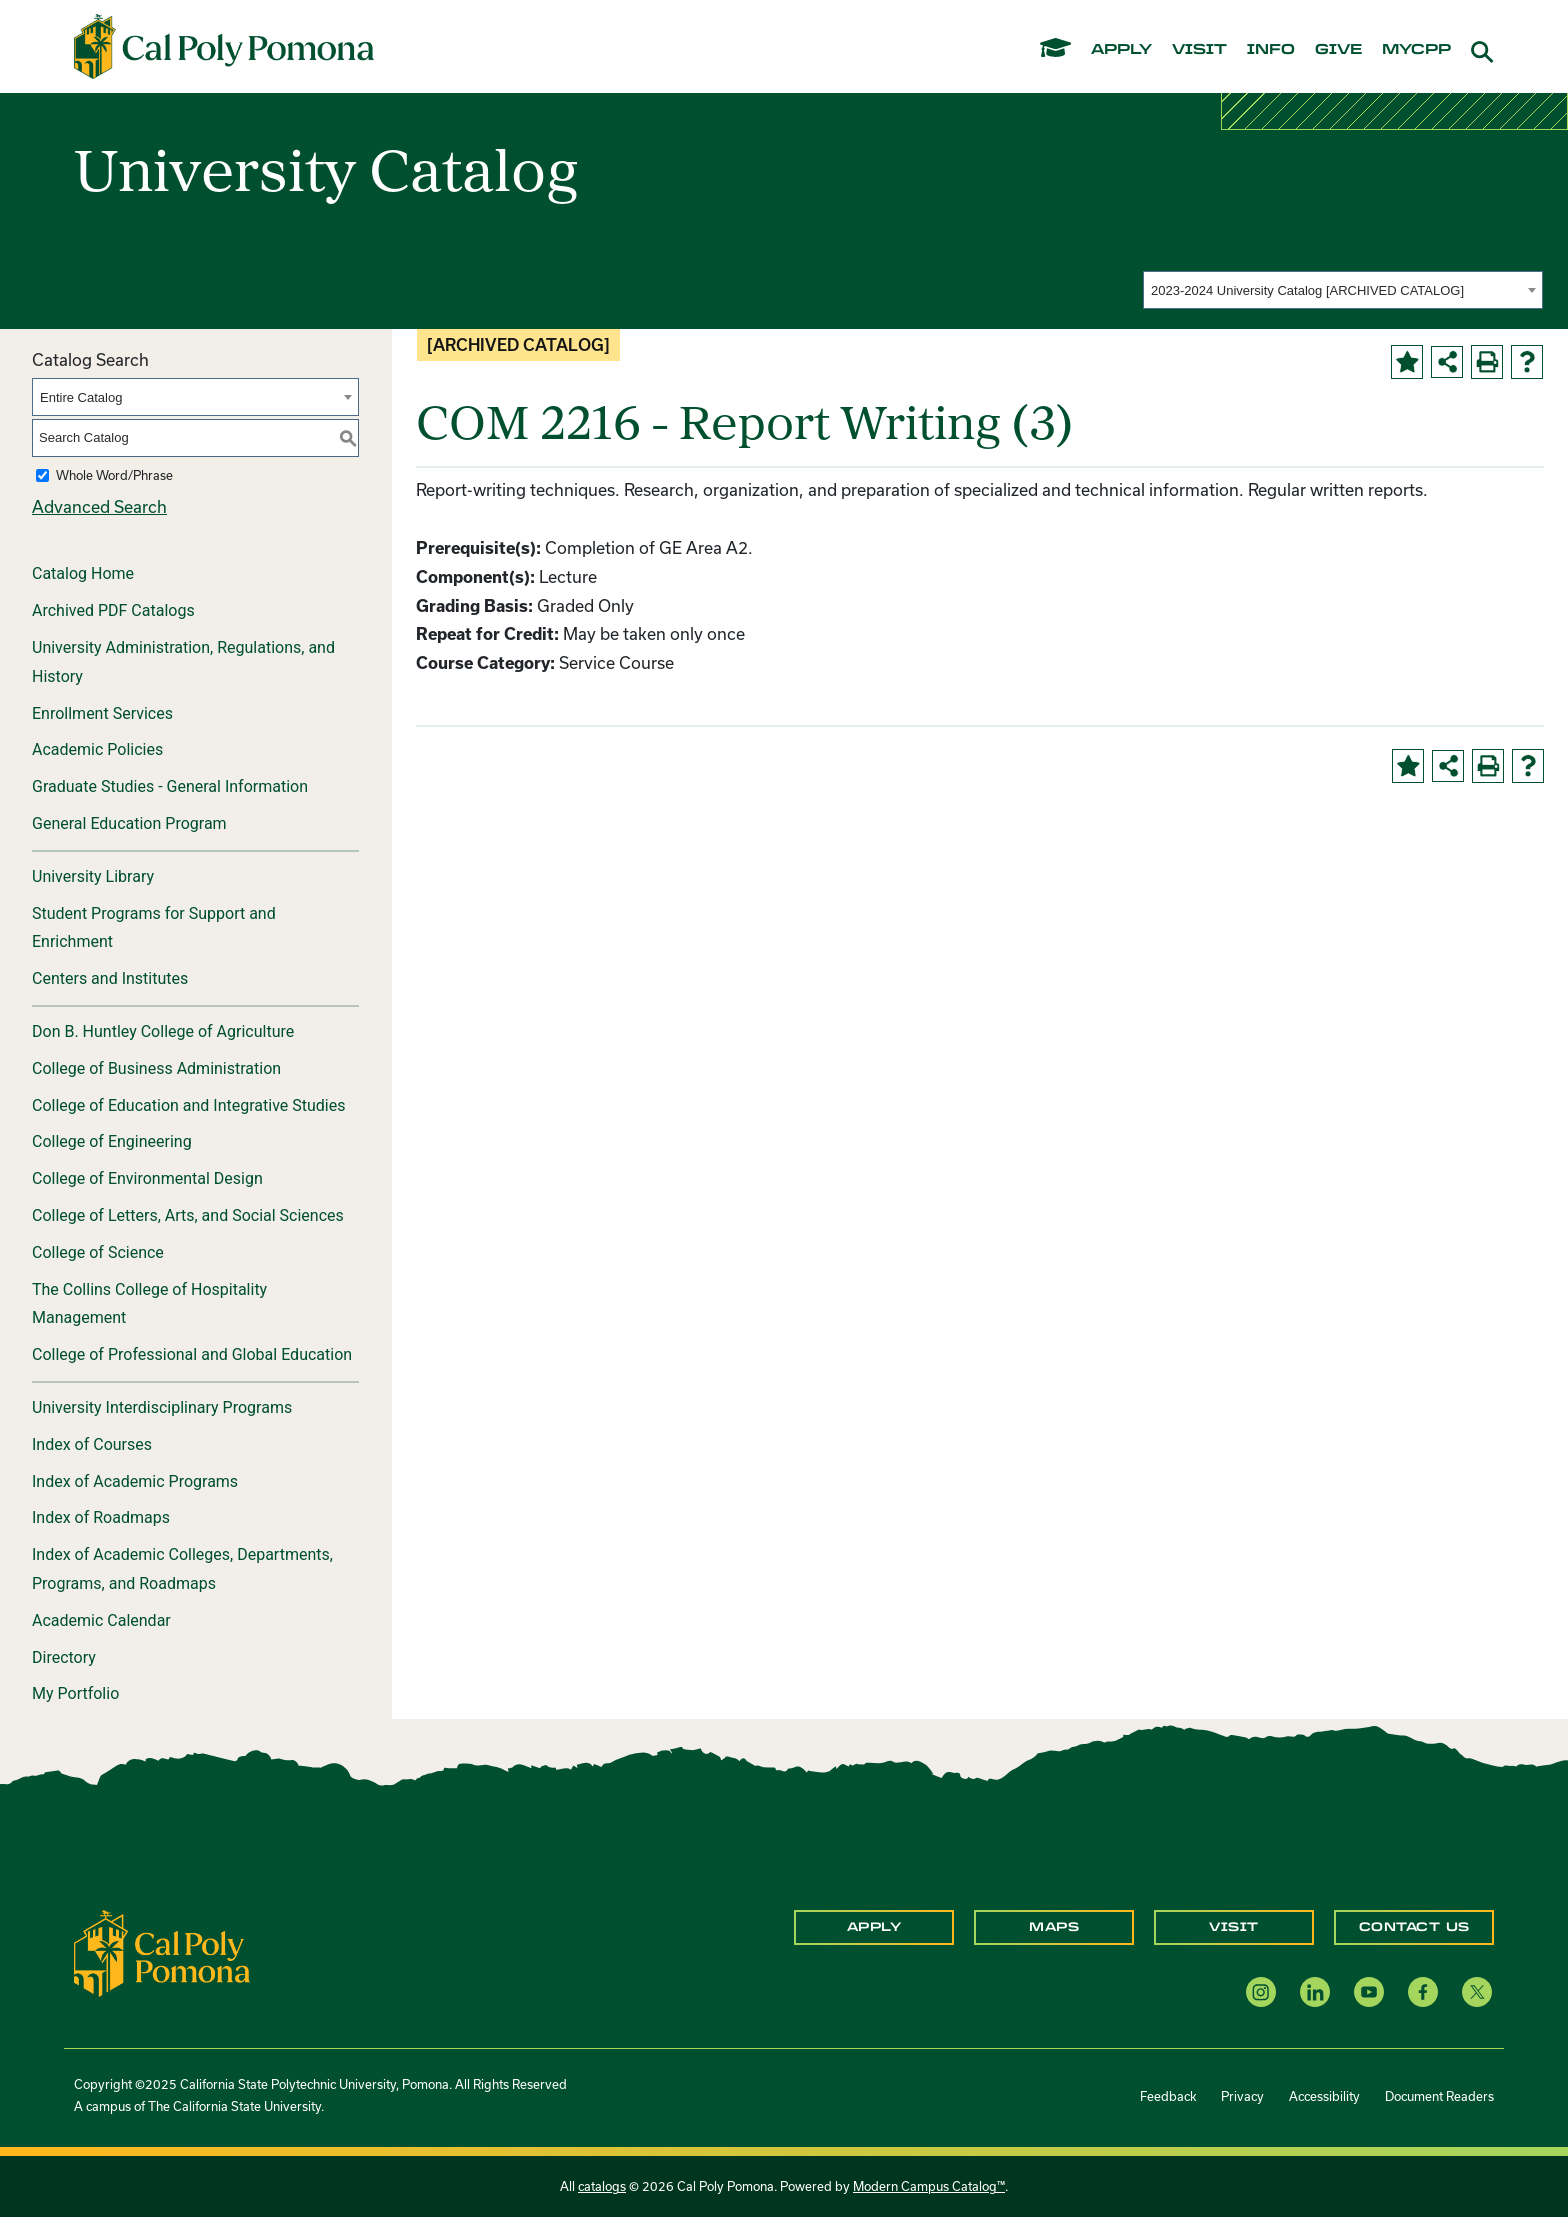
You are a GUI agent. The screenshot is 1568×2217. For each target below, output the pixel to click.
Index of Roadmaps (101, 1517)
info (1271, 50)
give (1338, 50)
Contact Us (1414, 1927)
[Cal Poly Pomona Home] (224, 47)
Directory (64, 1657)
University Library (93, 876)
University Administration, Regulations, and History (183, 662)
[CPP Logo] (162, 1951)
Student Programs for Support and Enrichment (154, 928)
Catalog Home (83, 573)
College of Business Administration (156, 1068)
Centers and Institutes (110, 978)
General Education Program (129, 823)
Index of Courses (92, 1444)
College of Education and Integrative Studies (189, 1105)
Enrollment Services (102, 713)
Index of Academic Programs (135, 1481)
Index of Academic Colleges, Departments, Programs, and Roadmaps (182, 1569)
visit (1199, 50)
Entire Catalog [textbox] (81, 397)
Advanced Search (99, 506)
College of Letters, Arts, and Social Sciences (188, 1215)
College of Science (98, 1252)
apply (1121, 50)
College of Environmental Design (147, 1178)
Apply (874, 1927)
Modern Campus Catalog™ (929, 2186)
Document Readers (1439, 2096)
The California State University (234, 2106)
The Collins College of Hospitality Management (149, 1304)
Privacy (1242, 2096)
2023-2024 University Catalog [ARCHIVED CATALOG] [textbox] (1307, 290)
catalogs (602, 2186)
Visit (1234, 1927)
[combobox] (1343, 290)
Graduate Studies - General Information (170, 786)
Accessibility (1324, 2096)
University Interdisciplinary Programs (162, 1407)
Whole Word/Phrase (114, 475)
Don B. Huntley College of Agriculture (163, 1031)
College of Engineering (112, 1141)
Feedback (1168, 2096)
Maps (1054, 1927)
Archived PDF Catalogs (113, 610)
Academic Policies (97, 749)
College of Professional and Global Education (192, 1354)
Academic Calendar (101, 1620)
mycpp (1416, 50)
